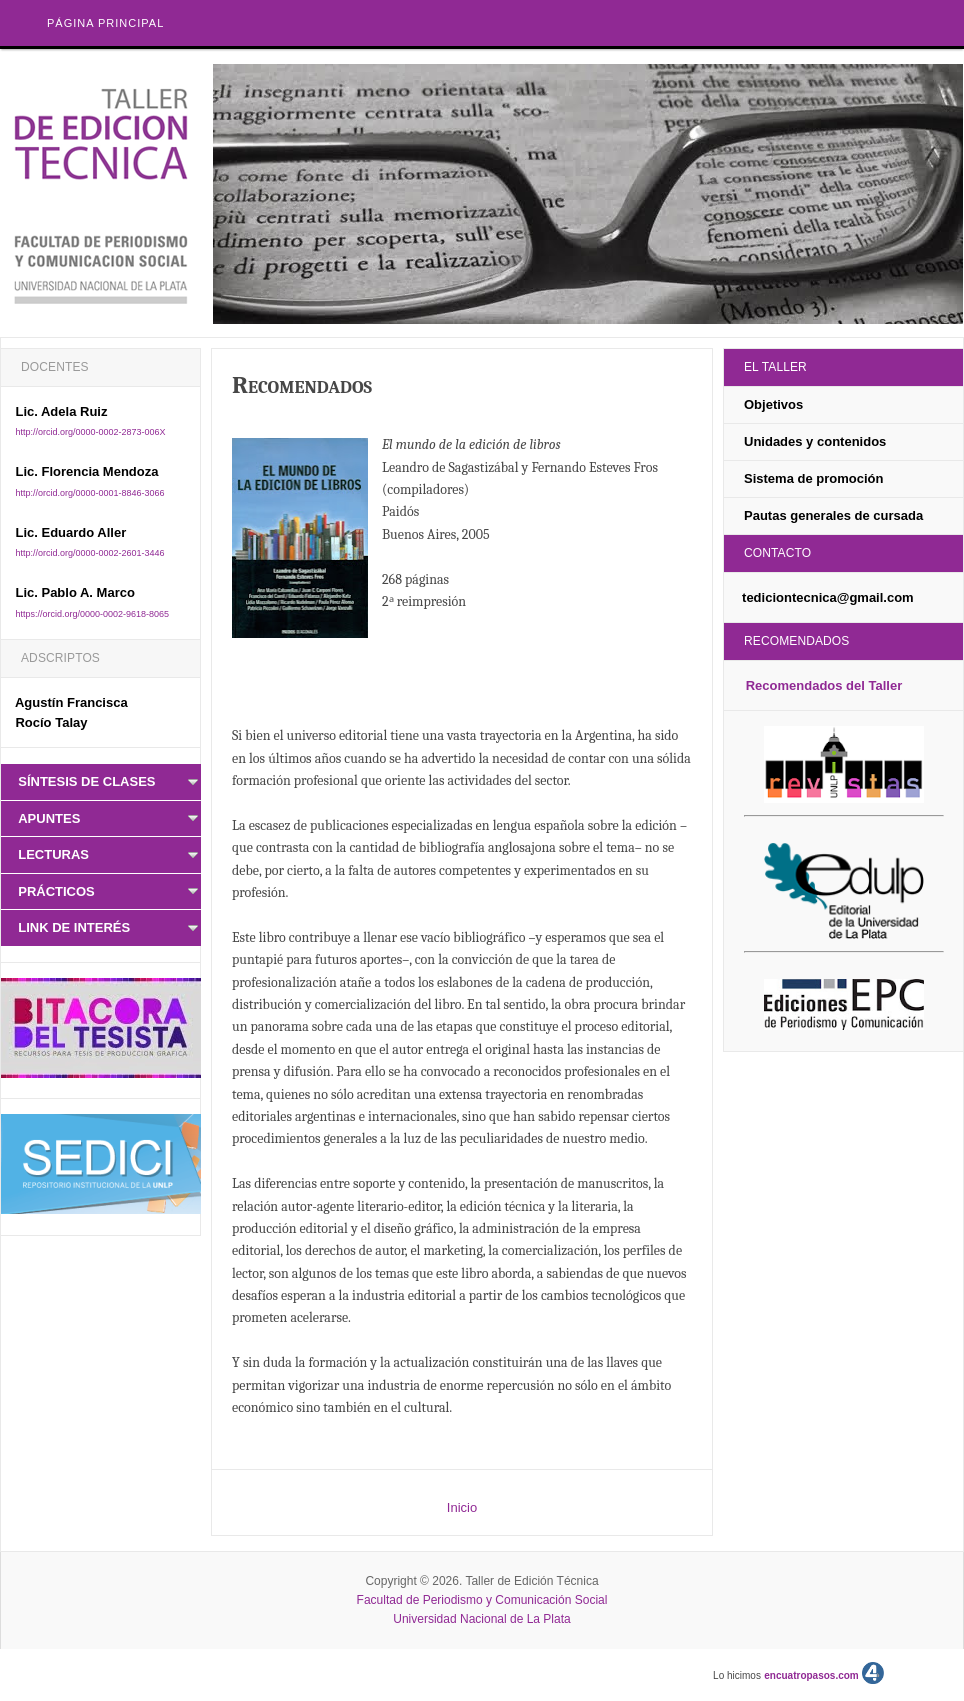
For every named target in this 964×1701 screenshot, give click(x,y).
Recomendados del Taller (824, 685)
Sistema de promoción (813, 478)
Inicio (462, 1507)
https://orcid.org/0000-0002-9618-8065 (92, 614)
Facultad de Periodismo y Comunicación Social (482, 1600)
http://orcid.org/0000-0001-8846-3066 (89, 493)
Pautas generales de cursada (833, 515)
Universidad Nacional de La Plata (481, 1619)
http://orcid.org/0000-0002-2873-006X (90, 432)
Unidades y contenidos (815, 441)
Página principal (105, 23)
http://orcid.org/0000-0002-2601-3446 (89, 553)
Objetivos (773, 404)
